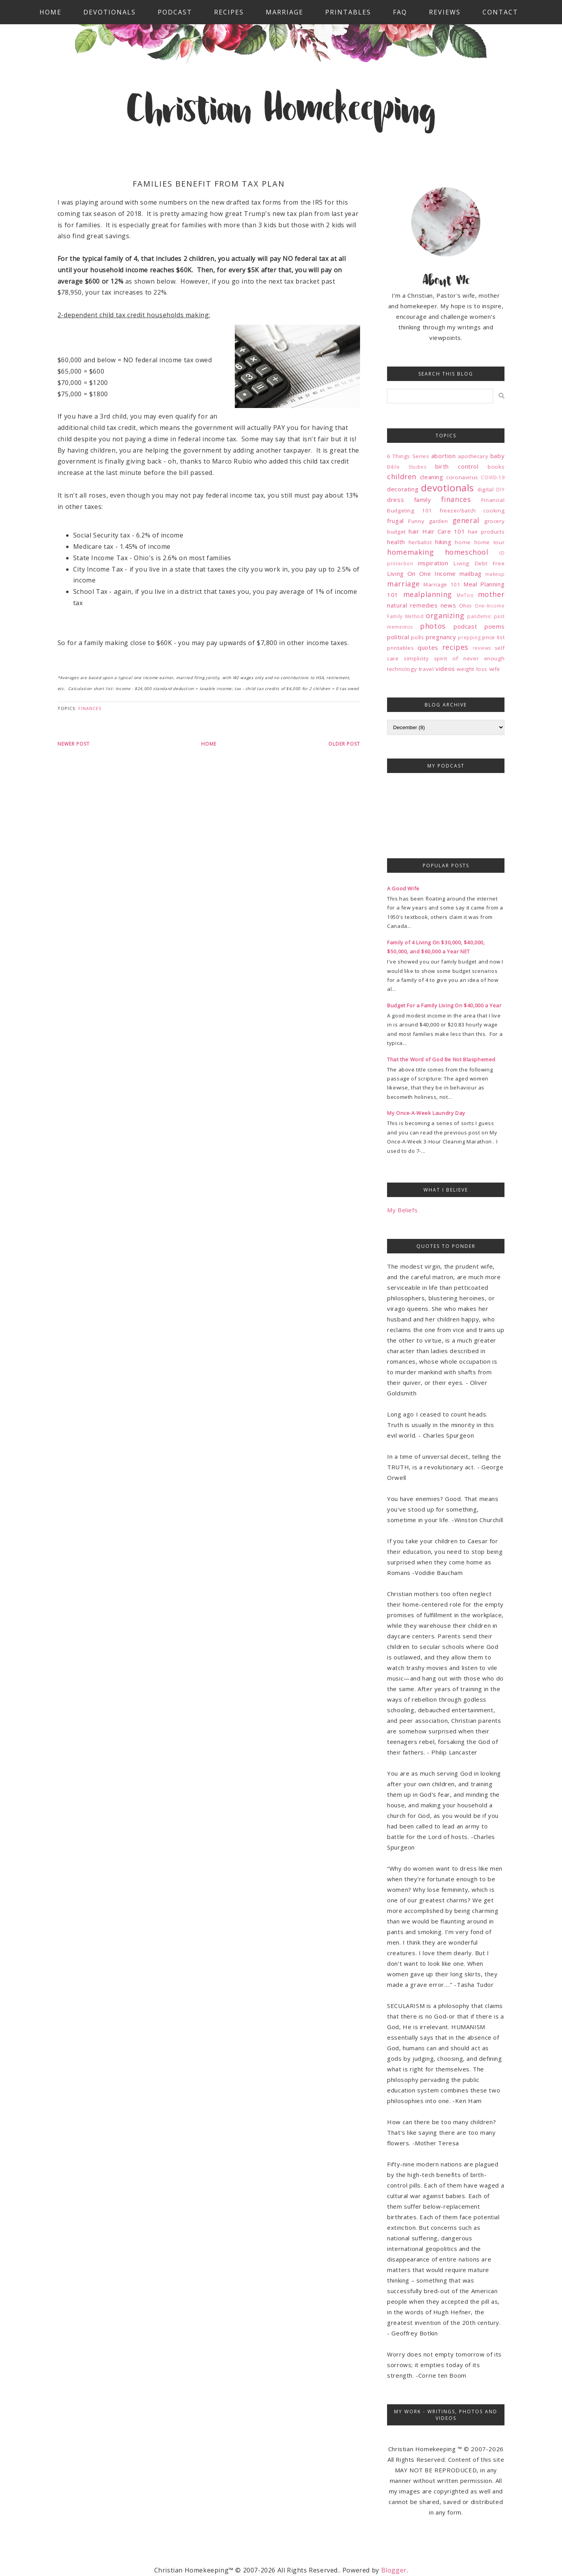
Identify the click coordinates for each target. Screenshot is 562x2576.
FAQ (400, 12)
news (448, 605)
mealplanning (427, 594)
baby (497, 456)
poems (494, 626)
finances (89, 708)
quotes (428, 647)
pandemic (479, 616)
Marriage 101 (441, 584)
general (465, 520)
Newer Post (74, 744)
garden (438, 521)
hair (414, 531)
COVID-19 (492, 477)
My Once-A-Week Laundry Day (426, 1112)
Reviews (445, 12)
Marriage (284, 12)
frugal (395, 521)
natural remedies (412, 605)
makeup (495, 574)
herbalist (420, 542)
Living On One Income (421, 573)
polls (417, 637)
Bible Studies (406, 467)
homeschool (466, 552)
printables (400, 647)
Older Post (344, 744)
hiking (443, 542)
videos (445, 668)
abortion (443, 456)
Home (50, 12)
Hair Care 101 (443, 531)
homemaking (410, 552)
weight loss (472, 668)
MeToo (465, 595)
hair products (486, 531)
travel (426, 668)
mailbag (470, 573)
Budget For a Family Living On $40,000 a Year (444, 1005)
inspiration (433, 563)
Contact (500, 12)
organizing (445, 615)
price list (493, 637)
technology (402, 668)
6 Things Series (408, 456)
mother (491, 594)
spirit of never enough (469, 658)
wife (494, 668)
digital (485, 489)
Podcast (175, 12)
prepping (469, 637)
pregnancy (441, 637)
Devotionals (109, 12)
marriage (403, 583)
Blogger (394, 2570)
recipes (455, 647)
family (422, 499)
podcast (465, 626)
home (462, 542)
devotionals (447, 487)
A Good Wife (403, 888)
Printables (348, 12)
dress (395, 499)
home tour (489, 542)
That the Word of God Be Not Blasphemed (441, 1059)
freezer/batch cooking (472, 510)
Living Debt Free (479, 563)
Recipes (229, 12)
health (396, 542)
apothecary (473, 456)
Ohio (465, 605)
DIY (500, 489)
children (401, 476)
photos (433, 626)
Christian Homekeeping (281, 111)
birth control (457, 466)
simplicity (416, 658)
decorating (402, 489)
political (398, 637)
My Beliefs (402, 1210)
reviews (482, 648)
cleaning (431, 477)
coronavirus (462, 477)
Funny (416, 521)
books (496, 466)
